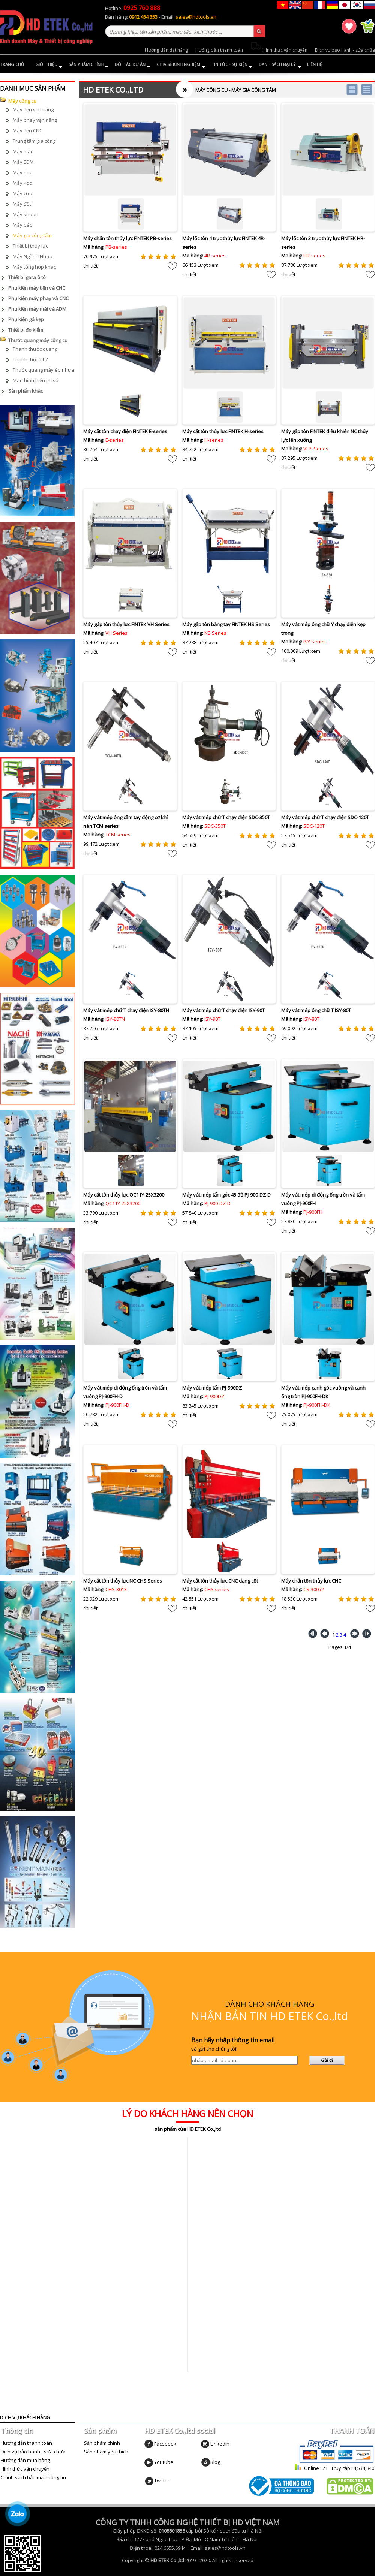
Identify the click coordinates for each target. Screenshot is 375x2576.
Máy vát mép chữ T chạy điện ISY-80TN (126, 1010)
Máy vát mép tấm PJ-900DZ (212, 1387)
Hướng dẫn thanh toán (219, 50)
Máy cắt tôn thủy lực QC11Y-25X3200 (123, 1194)
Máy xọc (22, 183)
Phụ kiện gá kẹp (26, 319)
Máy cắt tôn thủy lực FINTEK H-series (223, 431)
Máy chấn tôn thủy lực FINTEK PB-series (127, 238)
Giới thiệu (49, 65)
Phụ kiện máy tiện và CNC (36, 287)
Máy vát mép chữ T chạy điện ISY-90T (223, 1010)
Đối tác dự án (133, 65)
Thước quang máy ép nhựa (43, 370)
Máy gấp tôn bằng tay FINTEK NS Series (226, 624)
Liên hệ (314, 64)
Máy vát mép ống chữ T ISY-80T (316, 1010)
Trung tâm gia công (34, 141)
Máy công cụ (22, 100)
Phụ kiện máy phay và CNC (38, 298)
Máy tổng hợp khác (34, 266)
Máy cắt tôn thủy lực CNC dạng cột (220, 1580)
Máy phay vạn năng (35, 120)
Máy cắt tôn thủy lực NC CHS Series (122, 1580)
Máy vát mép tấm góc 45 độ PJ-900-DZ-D (226, 1194)
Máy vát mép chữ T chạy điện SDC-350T (226, 817)
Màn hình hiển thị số (35, 380)
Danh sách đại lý (280, 65)
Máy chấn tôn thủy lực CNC (311, 1580)
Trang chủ (12, 64)
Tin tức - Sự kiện (232, 65)
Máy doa (23, 172)
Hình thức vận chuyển (279, 50)
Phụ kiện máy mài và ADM (37, 308)
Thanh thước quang (35, 349)
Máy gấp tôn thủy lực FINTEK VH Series (126, 624)
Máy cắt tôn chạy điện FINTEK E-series (125, 431)
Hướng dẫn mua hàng (25, 2460)
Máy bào (23, 224)
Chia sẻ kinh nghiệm (181, 65)
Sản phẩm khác (25, 390)
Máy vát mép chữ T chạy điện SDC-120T (325, 817)
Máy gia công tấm (32, 235)
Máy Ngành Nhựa (32, 256)
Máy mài (22, 151)
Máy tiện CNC (27, 130)
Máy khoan (25, 214)
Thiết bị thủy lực (30, 245)
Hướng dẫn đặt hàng (166, 50)
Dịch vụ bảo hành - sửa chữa (345, 50)
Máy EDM (23, 162)
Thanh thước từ (30, 359)
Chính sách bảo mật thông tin (33, 2477)
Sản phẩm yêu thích (106, 2451)
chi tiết (90, 265)
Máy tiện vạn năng (33, 109)
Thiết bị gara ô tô (27, 277)
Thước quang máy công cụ (38, 340)
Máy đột (22, 203)
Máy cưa (22, 193)
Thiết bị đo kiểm (25, 329)
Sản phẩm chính (89, 65)
